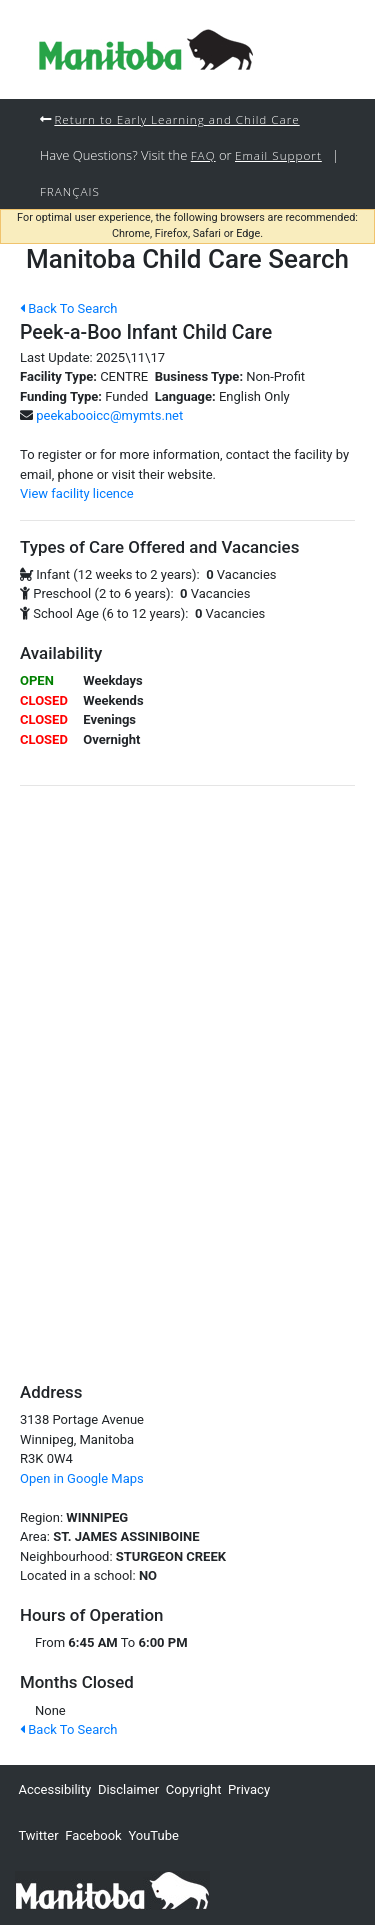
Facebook (93, 1835)
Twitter (38, 1835)
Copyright (194, 1789)
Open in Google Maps (82, 1478)
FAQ (203, 155)
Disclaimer (128, 1789)
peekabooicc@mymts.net (109, 415)
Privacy (249, 1789)
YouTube (153, 1835)
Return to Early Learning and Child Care (176, 119)
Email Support (278, 155)
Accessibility (54, 1789)
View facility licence (77, 493)
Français (70, 191)
